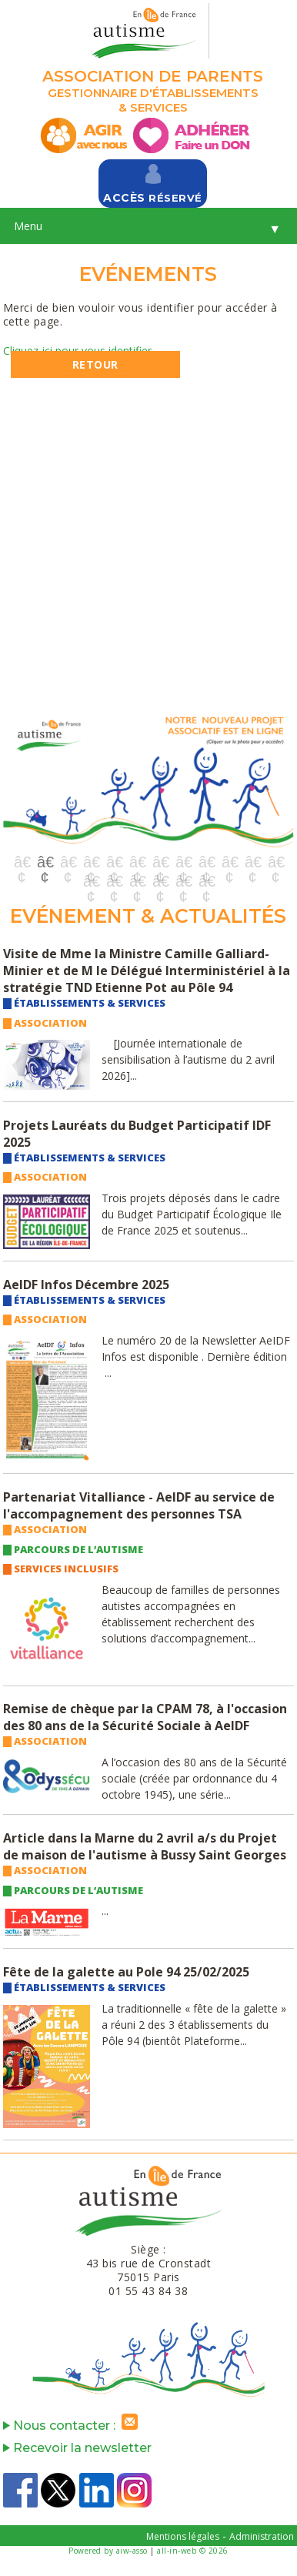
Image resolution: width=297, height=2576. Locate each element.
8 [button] (183, 862)
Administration (261, 2536)
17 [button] (183, 881)
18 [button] (206, 881)
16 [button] (160, 881)
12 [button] (275, 862)
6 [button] (137, 862)
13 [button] (90, 881)
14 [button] (114, 881)
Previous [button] (22, 785)
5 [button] (114, 862)
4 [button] (90, 862)
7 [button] (160, 862)
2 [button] (44, 862)
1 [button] (21, 862)
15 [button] (137, 881)
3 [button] (67, 862)
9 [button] (206, 862)
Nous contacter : (74, 2425)
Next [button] (274, 785)
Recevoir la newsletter (77, 2448)
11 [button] (252, 862)
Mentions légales (182, 2536)
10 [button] (229, 862)
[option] (148, 779)
